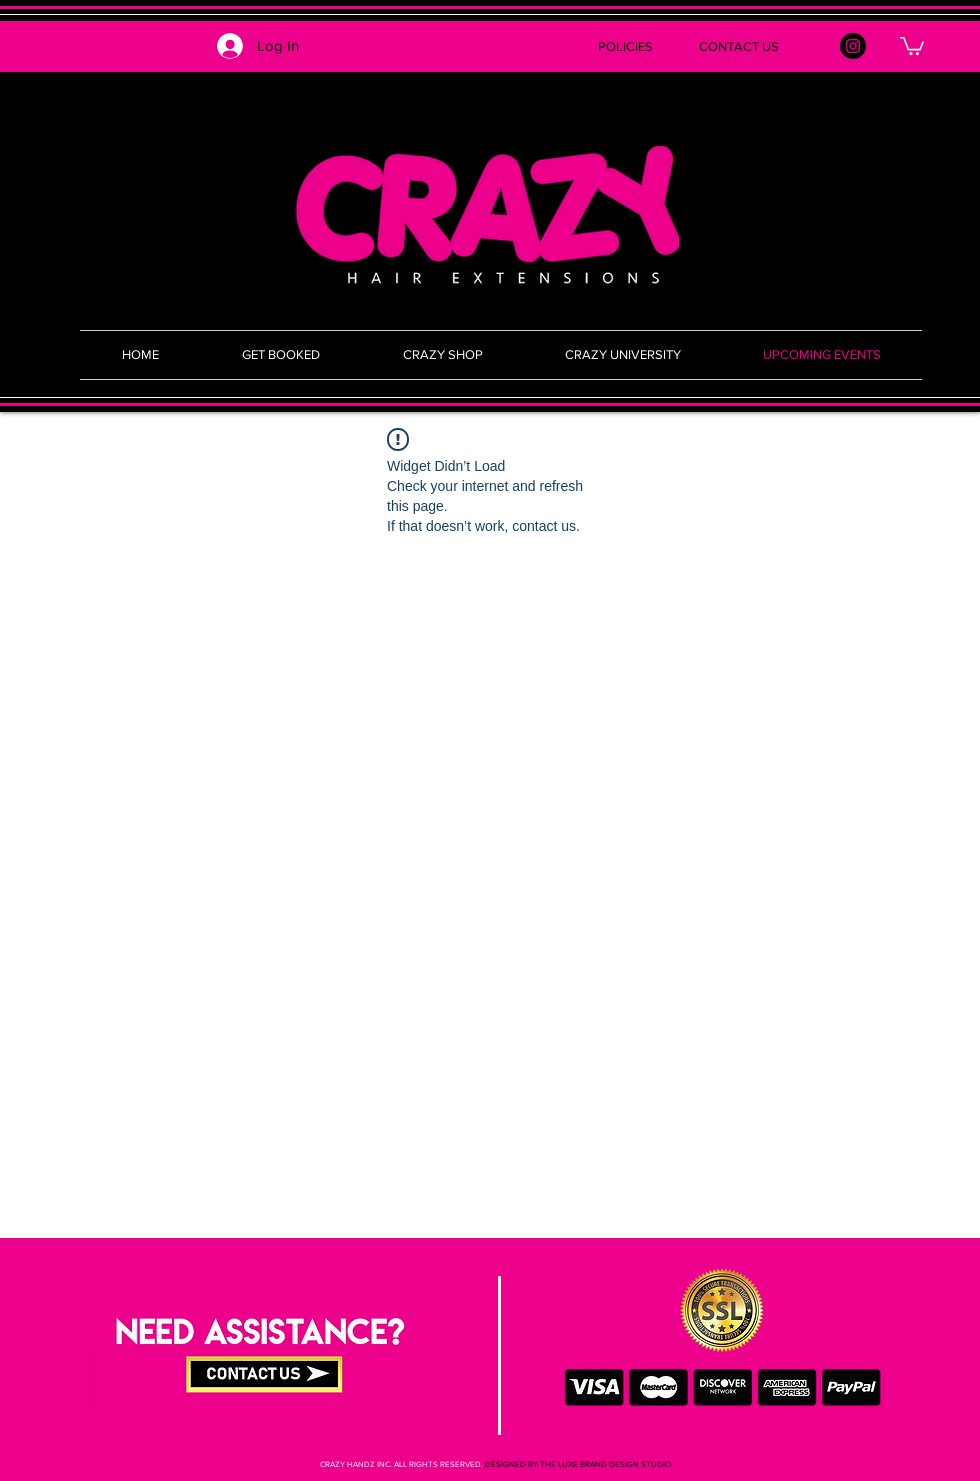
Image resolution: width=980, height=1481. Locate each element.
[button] (490, 46)
